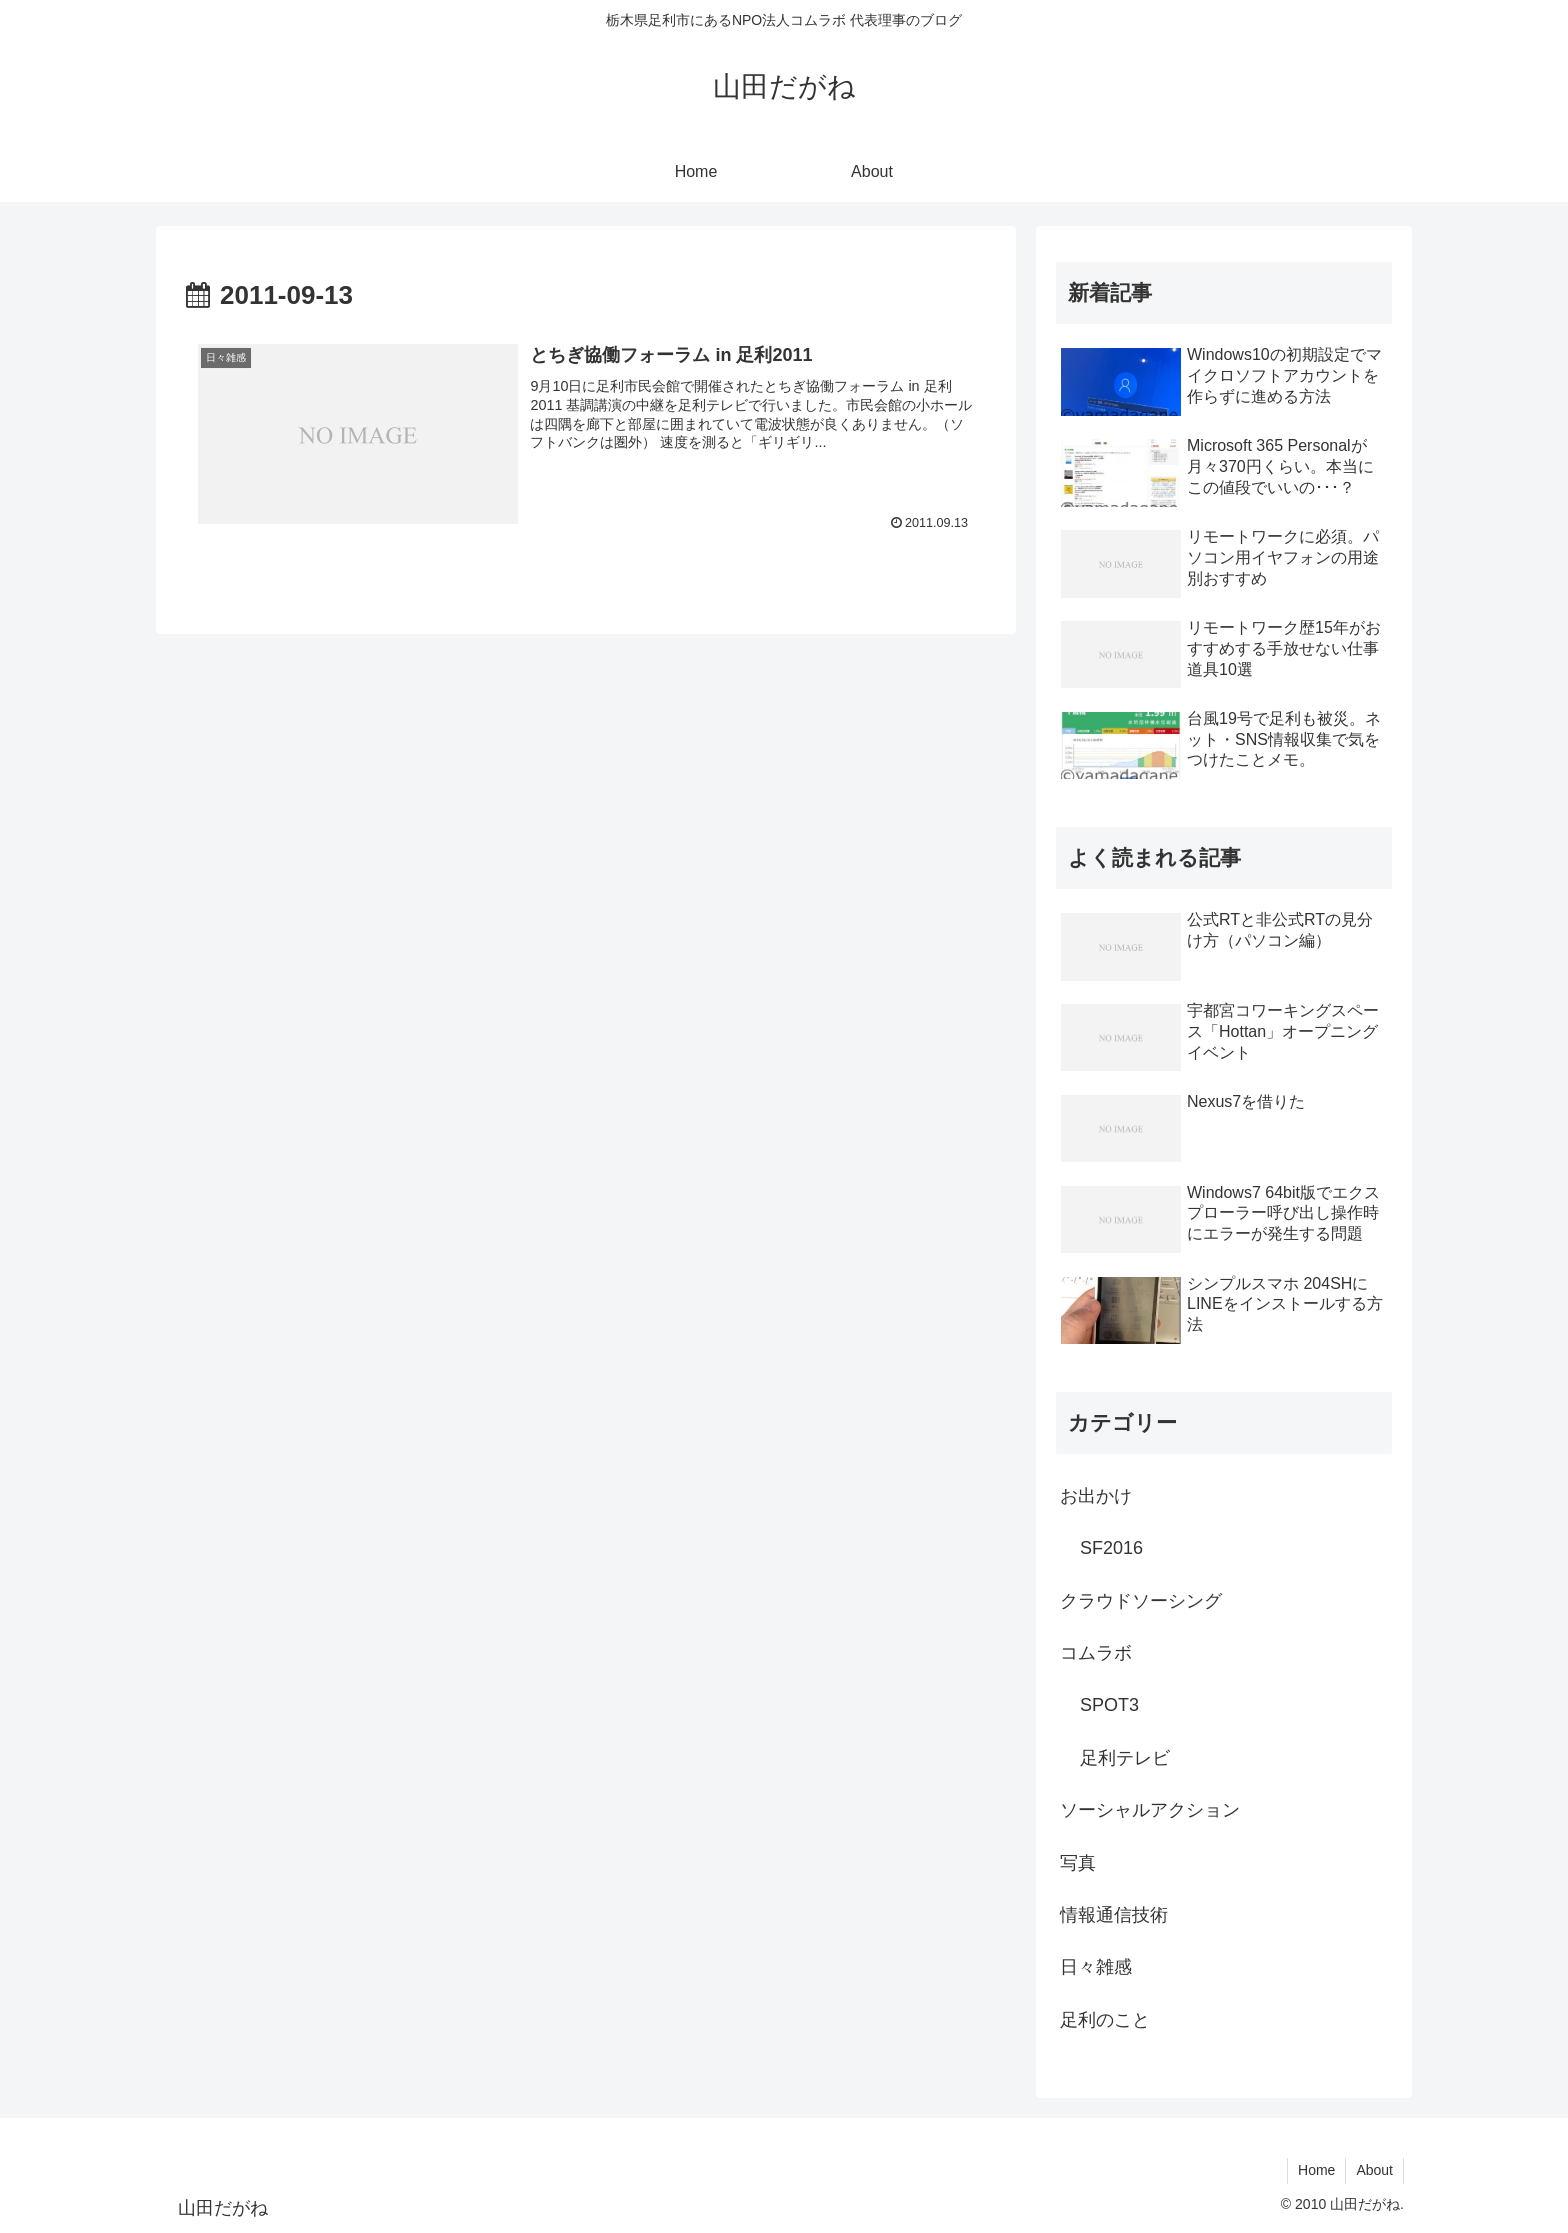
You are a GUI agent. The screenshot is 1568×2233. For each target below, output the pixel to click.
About (1374, 2170)
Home (1316, 2170)
